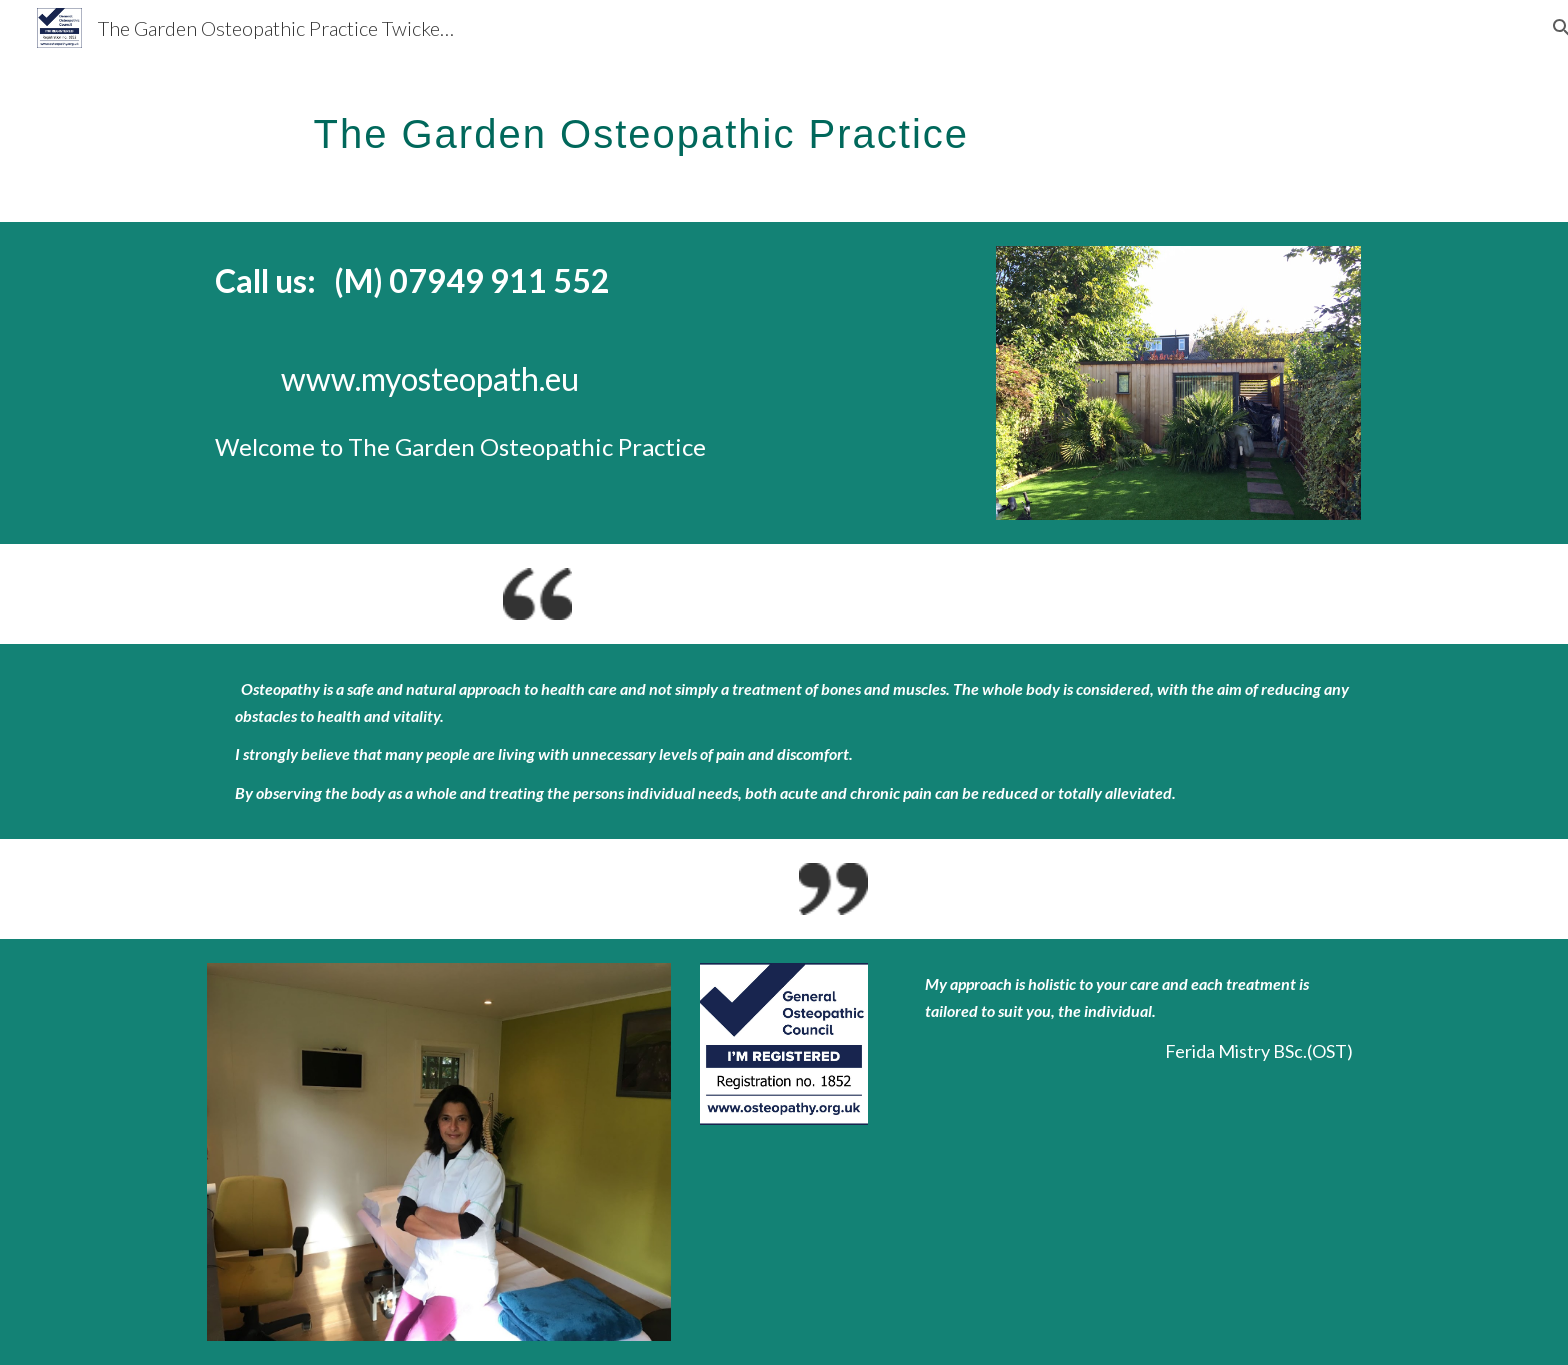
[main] (833, 125)
